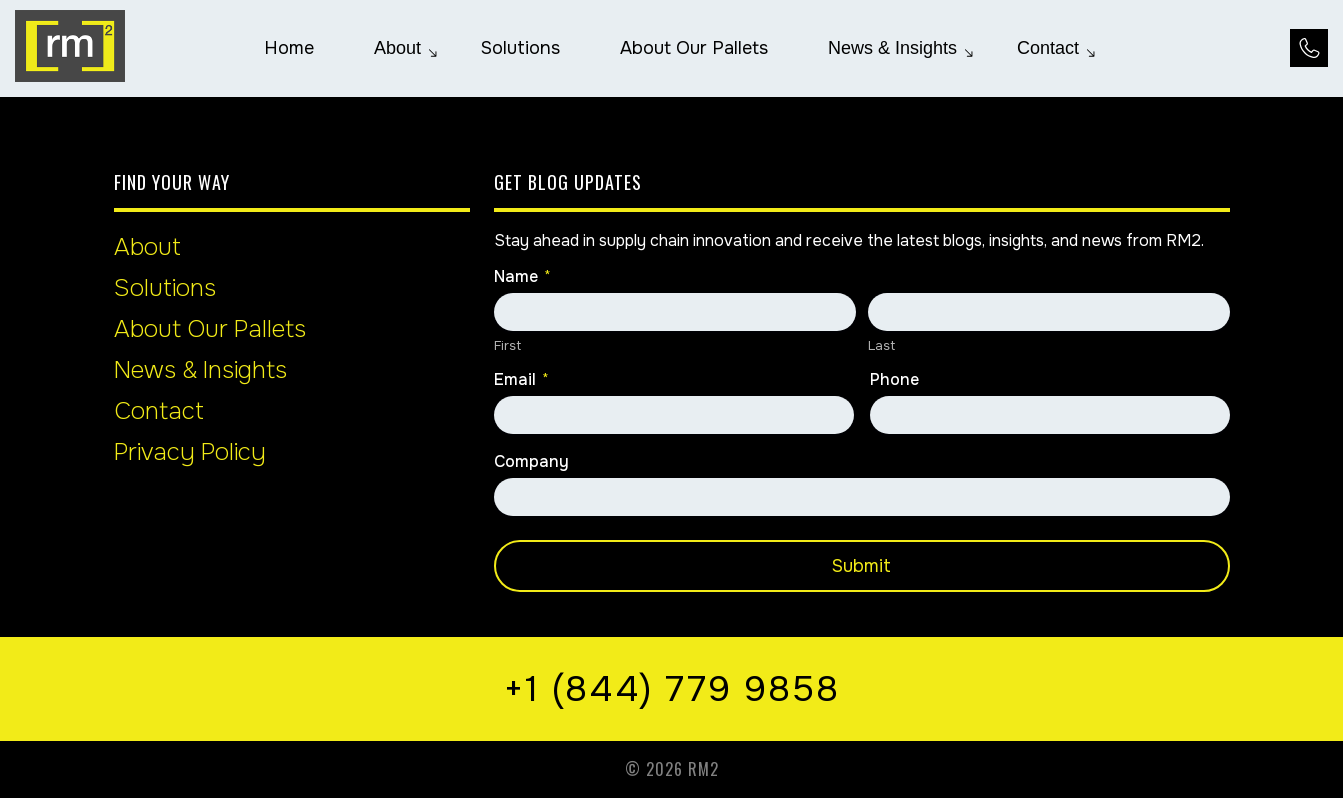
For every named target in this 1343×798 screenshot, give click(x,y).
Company (531, 462)
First (507, 345)
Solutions (165, 288)
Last (881, 345)
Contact (159, 411)
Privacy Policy (190, 452)
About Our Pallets (210, 329)
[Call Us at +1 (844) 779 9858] (1309, 48)
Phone (894, 380)
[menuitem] (289, 48)
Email (521, 380)
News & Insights (200, 370)
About (147, 247)
